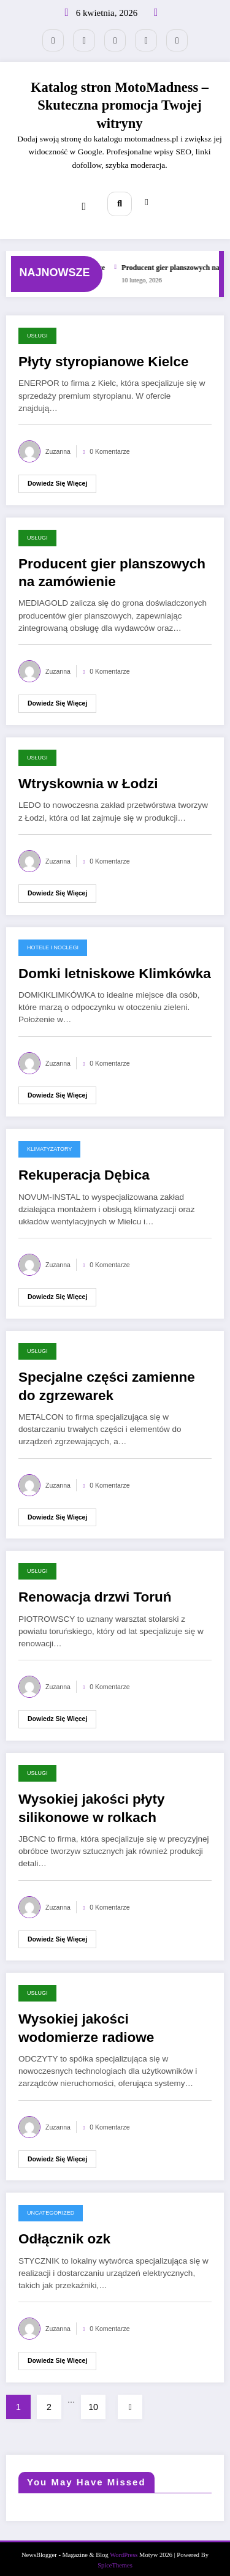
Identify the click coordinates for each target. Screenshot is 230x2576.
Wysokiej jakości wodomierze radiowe (86, 2019)
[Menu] (86, 198)
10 (93, 2398)
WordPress (123, 2547)
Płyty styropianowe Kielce (103, 353)
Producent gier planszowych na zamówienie (111, 564)
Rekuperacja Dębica (84, 1167)
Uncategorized (50, 2205)
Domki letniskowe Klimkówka (114, 965)
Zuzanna (58, 443)
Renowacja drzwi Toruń (95, 1589)
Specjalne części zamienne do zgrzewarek (106, 1378)
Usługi (37, 328)
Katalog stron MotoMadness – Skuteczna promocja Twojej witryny (120, 102)
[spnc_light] (143, 198)
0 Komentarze (109, 443)
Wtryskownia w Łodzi (88, 775)
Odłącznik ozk (64, 2231)
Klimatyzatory (49, 1141)
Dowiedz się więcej (57, 475)
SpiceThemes (115, 2557)
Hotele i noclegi (53, 939)
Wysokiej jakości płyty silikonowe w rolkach (91, 1800)
